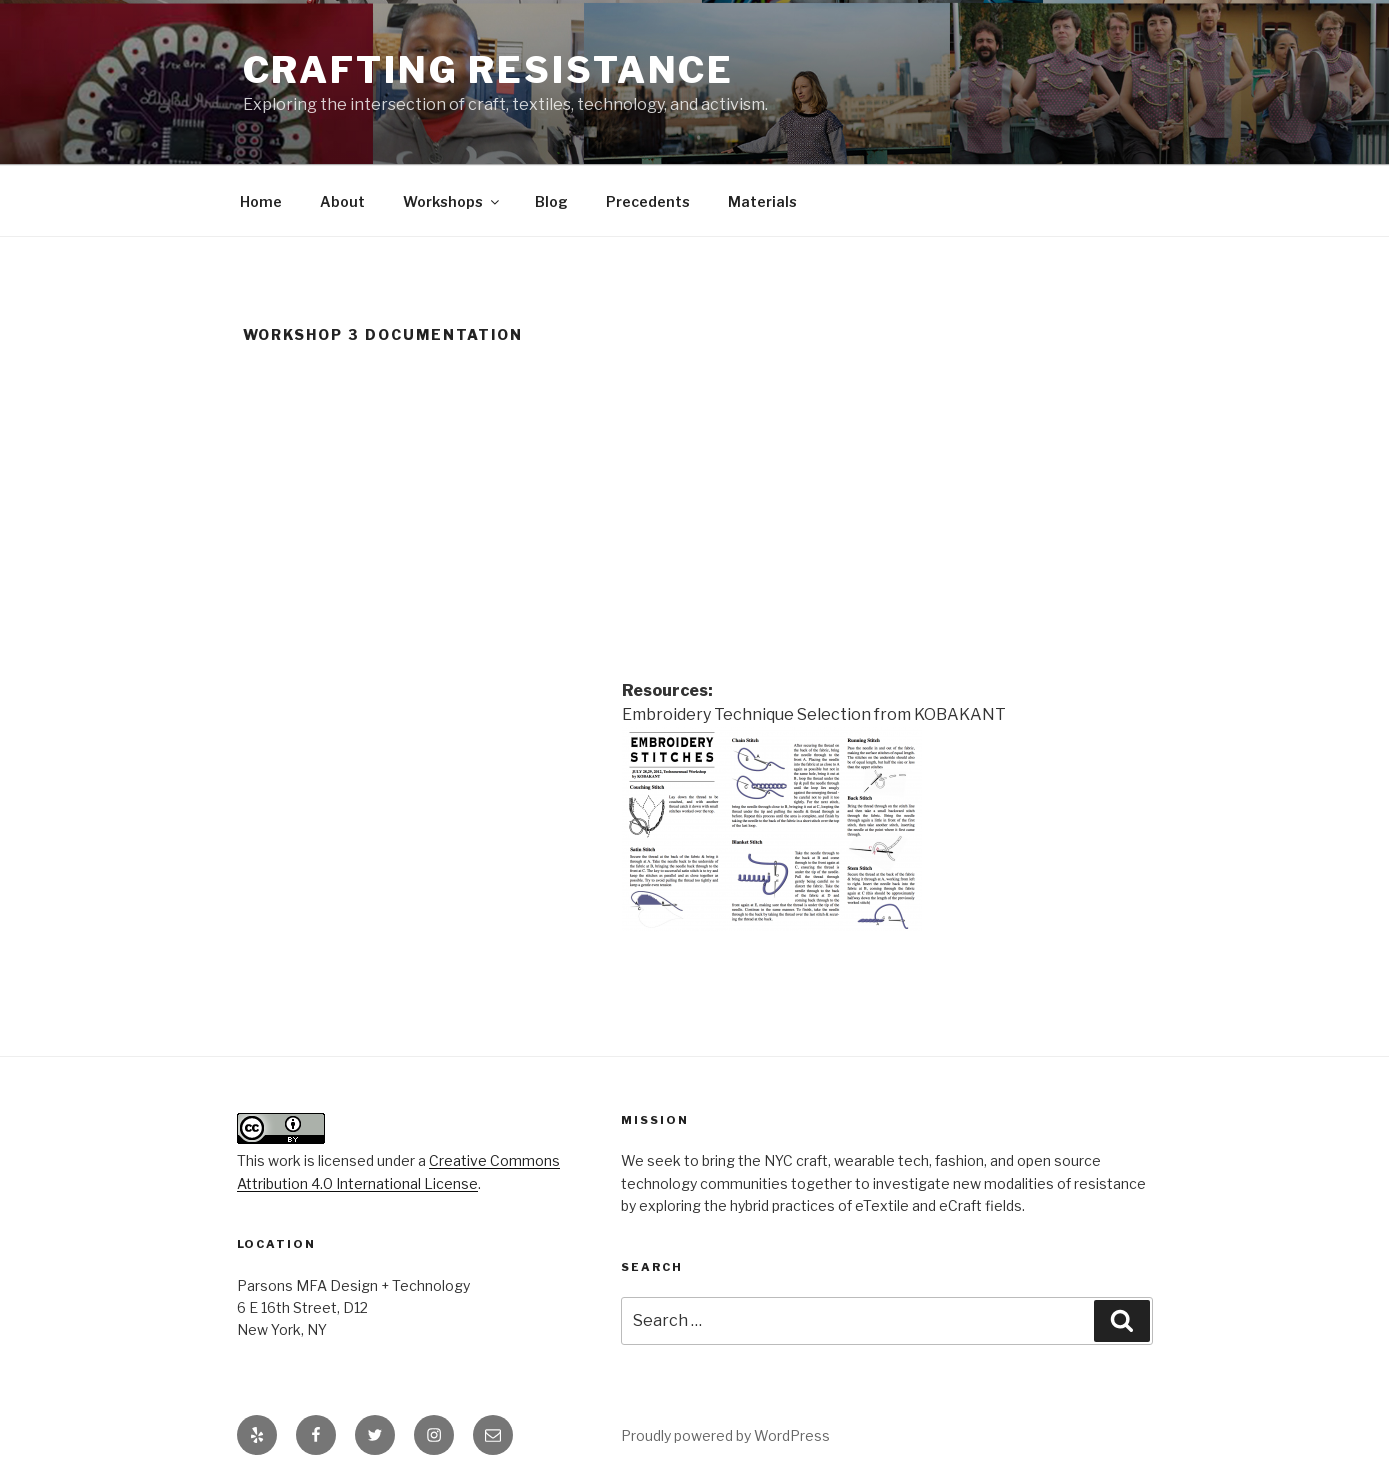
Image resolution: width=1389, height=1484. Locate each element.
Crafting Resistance (489, 70)
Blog (551, 201)
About (342, 201)
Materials (762, 201)
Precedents (648, 201)
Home (261, 201)
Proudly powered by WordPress (725, 1435)
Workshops (452, 201)
